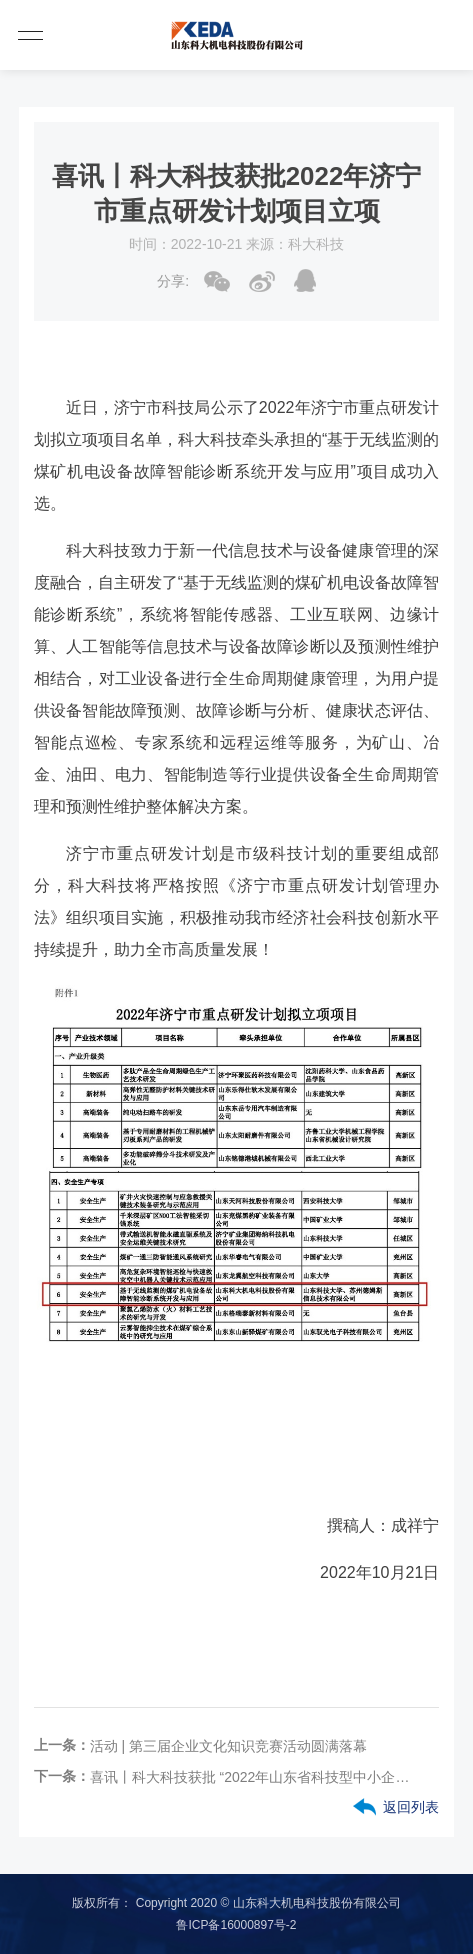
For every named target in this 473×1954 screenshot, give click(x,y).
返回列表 (411, 1807)
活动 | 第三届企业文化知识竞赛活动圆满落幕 (228, 1746)
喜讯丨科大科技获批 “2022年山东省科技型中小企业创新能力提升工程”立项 (250, 1777)
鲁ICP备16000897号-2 (236, 1925)
